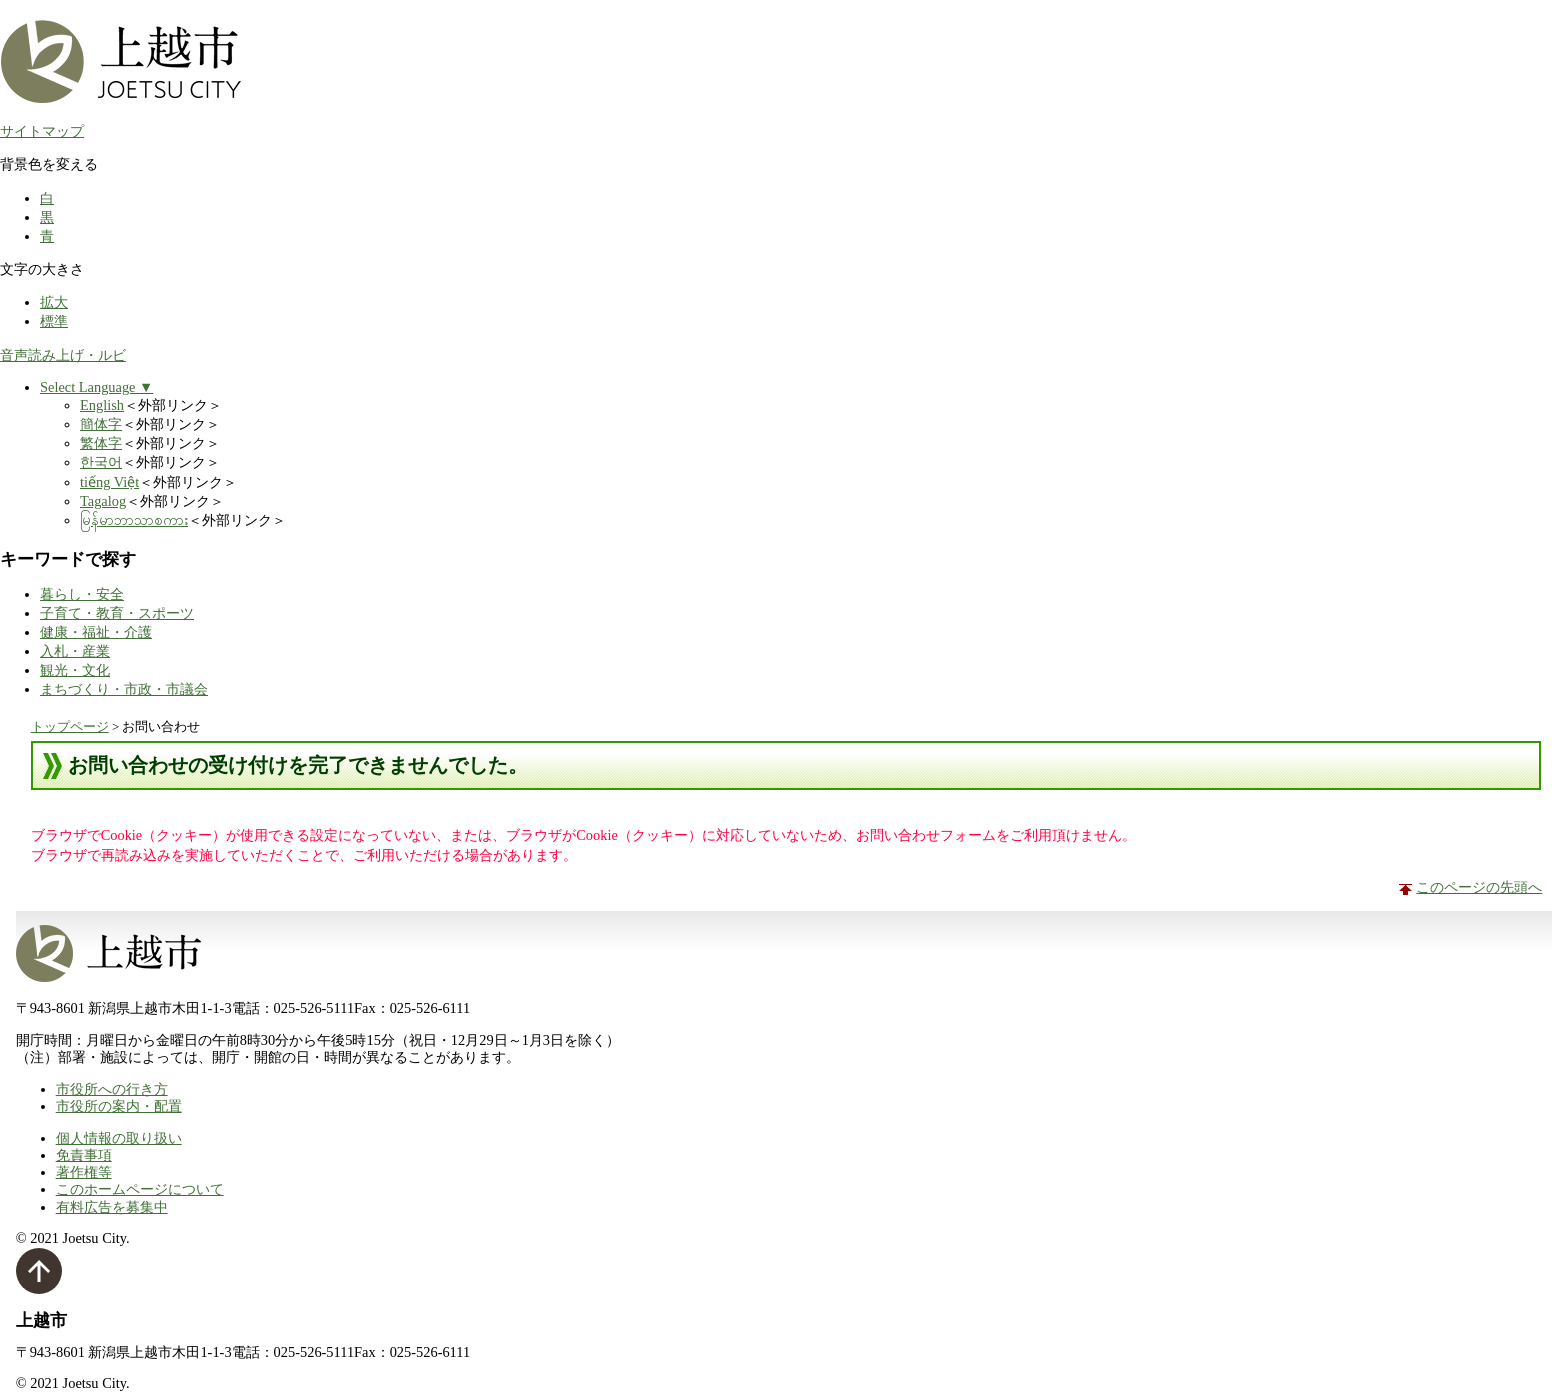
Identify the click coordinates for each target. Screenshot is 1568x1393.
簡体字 (101, 424)
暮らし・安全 (82, 594)
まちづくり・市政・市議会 (124, 689)
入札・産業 (75, 651)
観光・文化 (75, 670)
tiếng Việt (109, 482)
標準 (54, 321)
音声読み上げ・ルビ (63, 355)
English (102, 405)
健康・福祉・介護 (96, 632)
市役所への (112, 1089)
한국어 (101, 462)
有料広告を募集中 (112, 1207)
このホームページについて (140, 1189)
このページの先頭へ (1479, 887)
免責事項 (84, 1155)
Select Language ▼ (96, 387)
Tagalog (103, 501)
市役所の (119, 1106)
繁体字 (101, 443)
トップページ (70, 726)
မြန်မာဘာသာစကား (134, 520)
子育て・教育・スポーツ (117, 613)
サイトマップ (42, 131)
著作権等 (84, 1172)
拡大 (54, 302)
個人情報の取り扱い (119, 1138)
